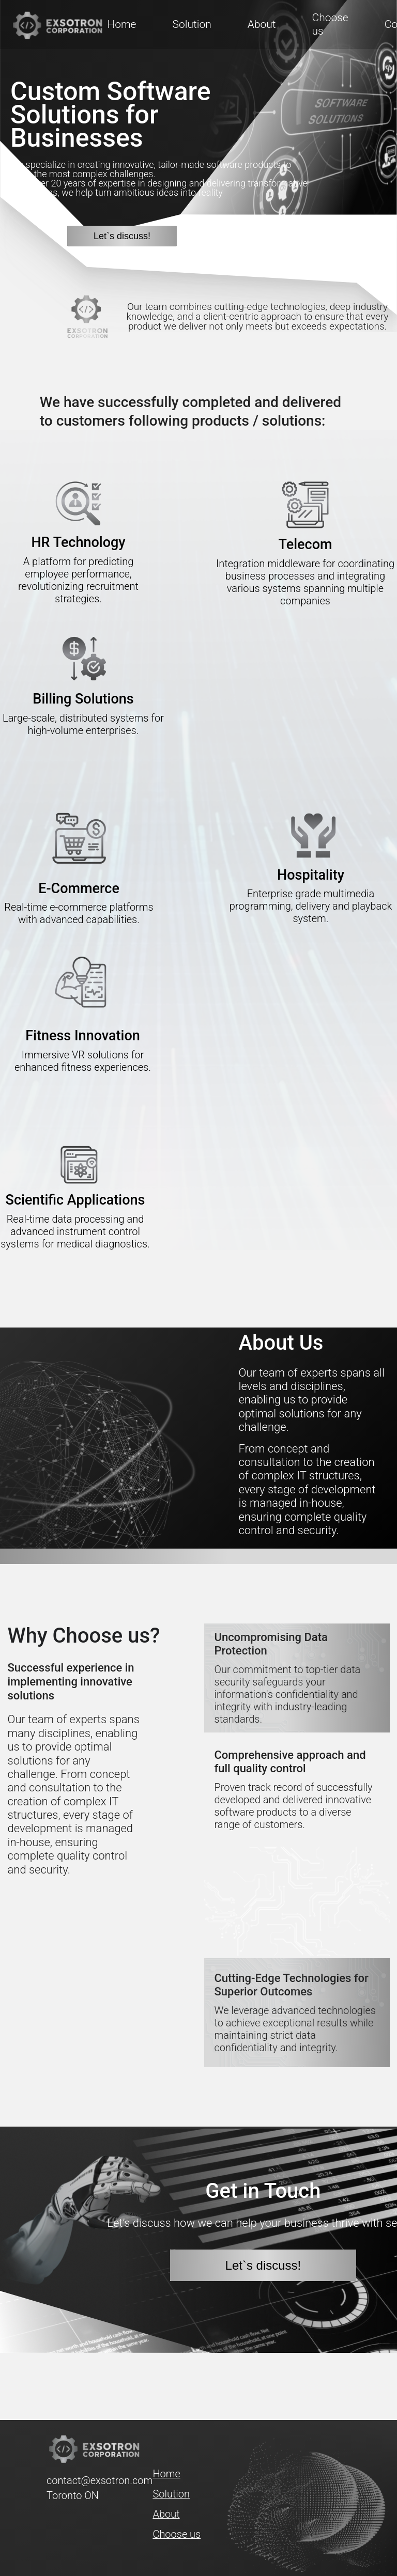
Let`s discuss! (122, 236)
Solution (191, 24)
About (262, 24)
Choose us (176, 2534)
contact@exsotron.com (99, 2480)
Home (121, 24)
